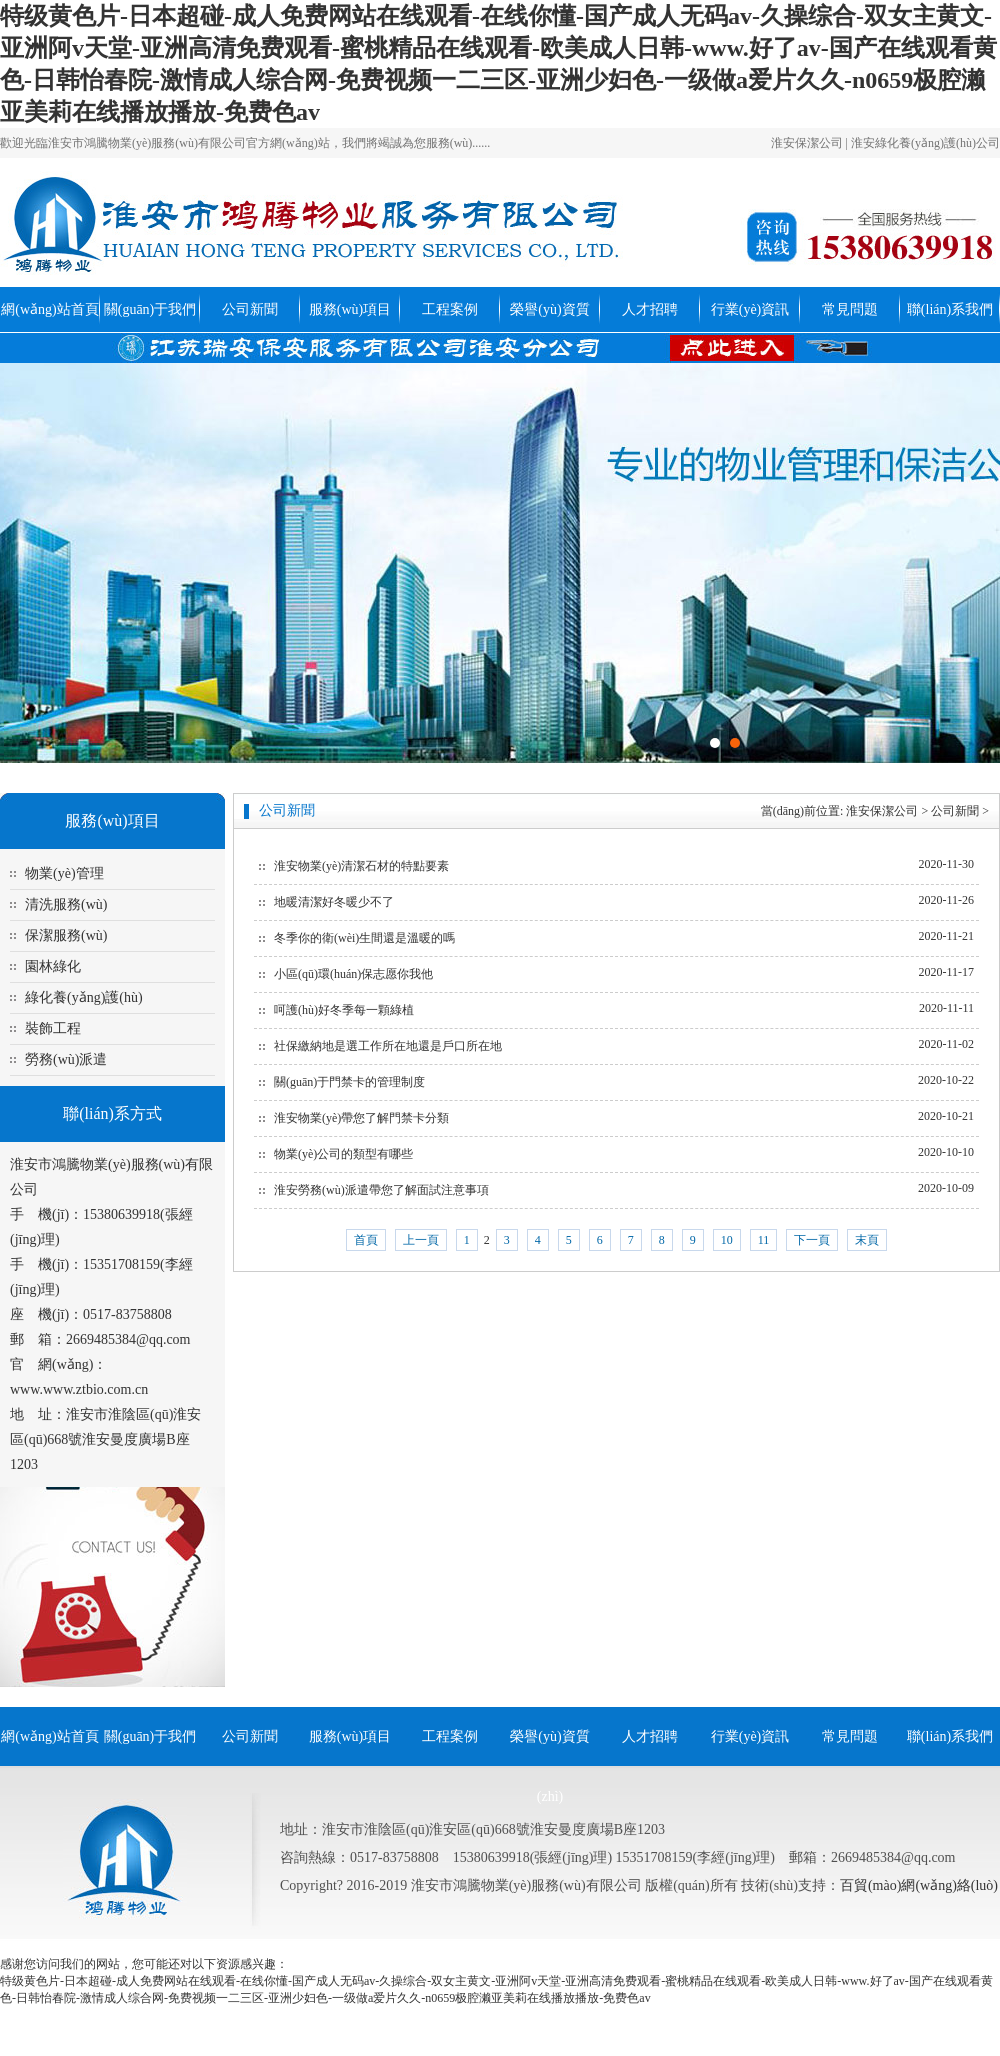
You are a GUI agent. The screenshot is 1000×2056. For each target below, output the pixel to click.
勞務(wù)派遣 (66, 1059)
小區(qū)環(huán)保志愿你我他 (353, 974)
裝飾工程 (53, 1028)
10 (727, 1240)
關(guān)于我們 (150, 309)
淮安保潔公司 (807, 143)
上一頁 (421, 1240)
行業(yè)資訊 (750, 309)
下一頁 (812, 1240)
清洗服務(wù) (66, 904)
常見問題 (850, 309)
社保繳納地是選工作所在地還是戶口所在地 (388, 1046)
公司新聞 (250, 309)
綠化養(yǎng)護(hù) (84, 997)
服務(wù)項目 (350, 309)
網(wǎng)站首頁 (49, 309)
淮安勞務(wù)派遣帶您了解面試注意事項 (381, 1190)
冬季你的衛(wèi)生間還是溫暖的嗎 (364, 938)
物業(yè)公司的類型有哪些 (343, 1154)
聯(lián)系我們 (950, 309)
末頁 (867, 1240)
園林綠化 (53, 966)
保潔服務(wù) (66, 935)
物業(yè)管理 (64, 873)
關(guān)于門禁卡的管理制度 (349, 1082)
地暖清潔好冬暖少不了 (334, 902)
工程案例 (450, 309)
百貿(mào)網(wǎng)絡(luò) (919, 1885)
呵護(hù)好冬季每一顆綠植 (344, 1010)
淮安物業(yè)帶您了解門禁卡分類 (361, 1118)
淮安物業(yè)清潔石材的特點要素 (361, 866)
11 (764, 1240)
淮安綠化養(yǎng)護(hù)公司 (925, 143)
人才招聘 (650, 309)
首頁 (366, 1240)
